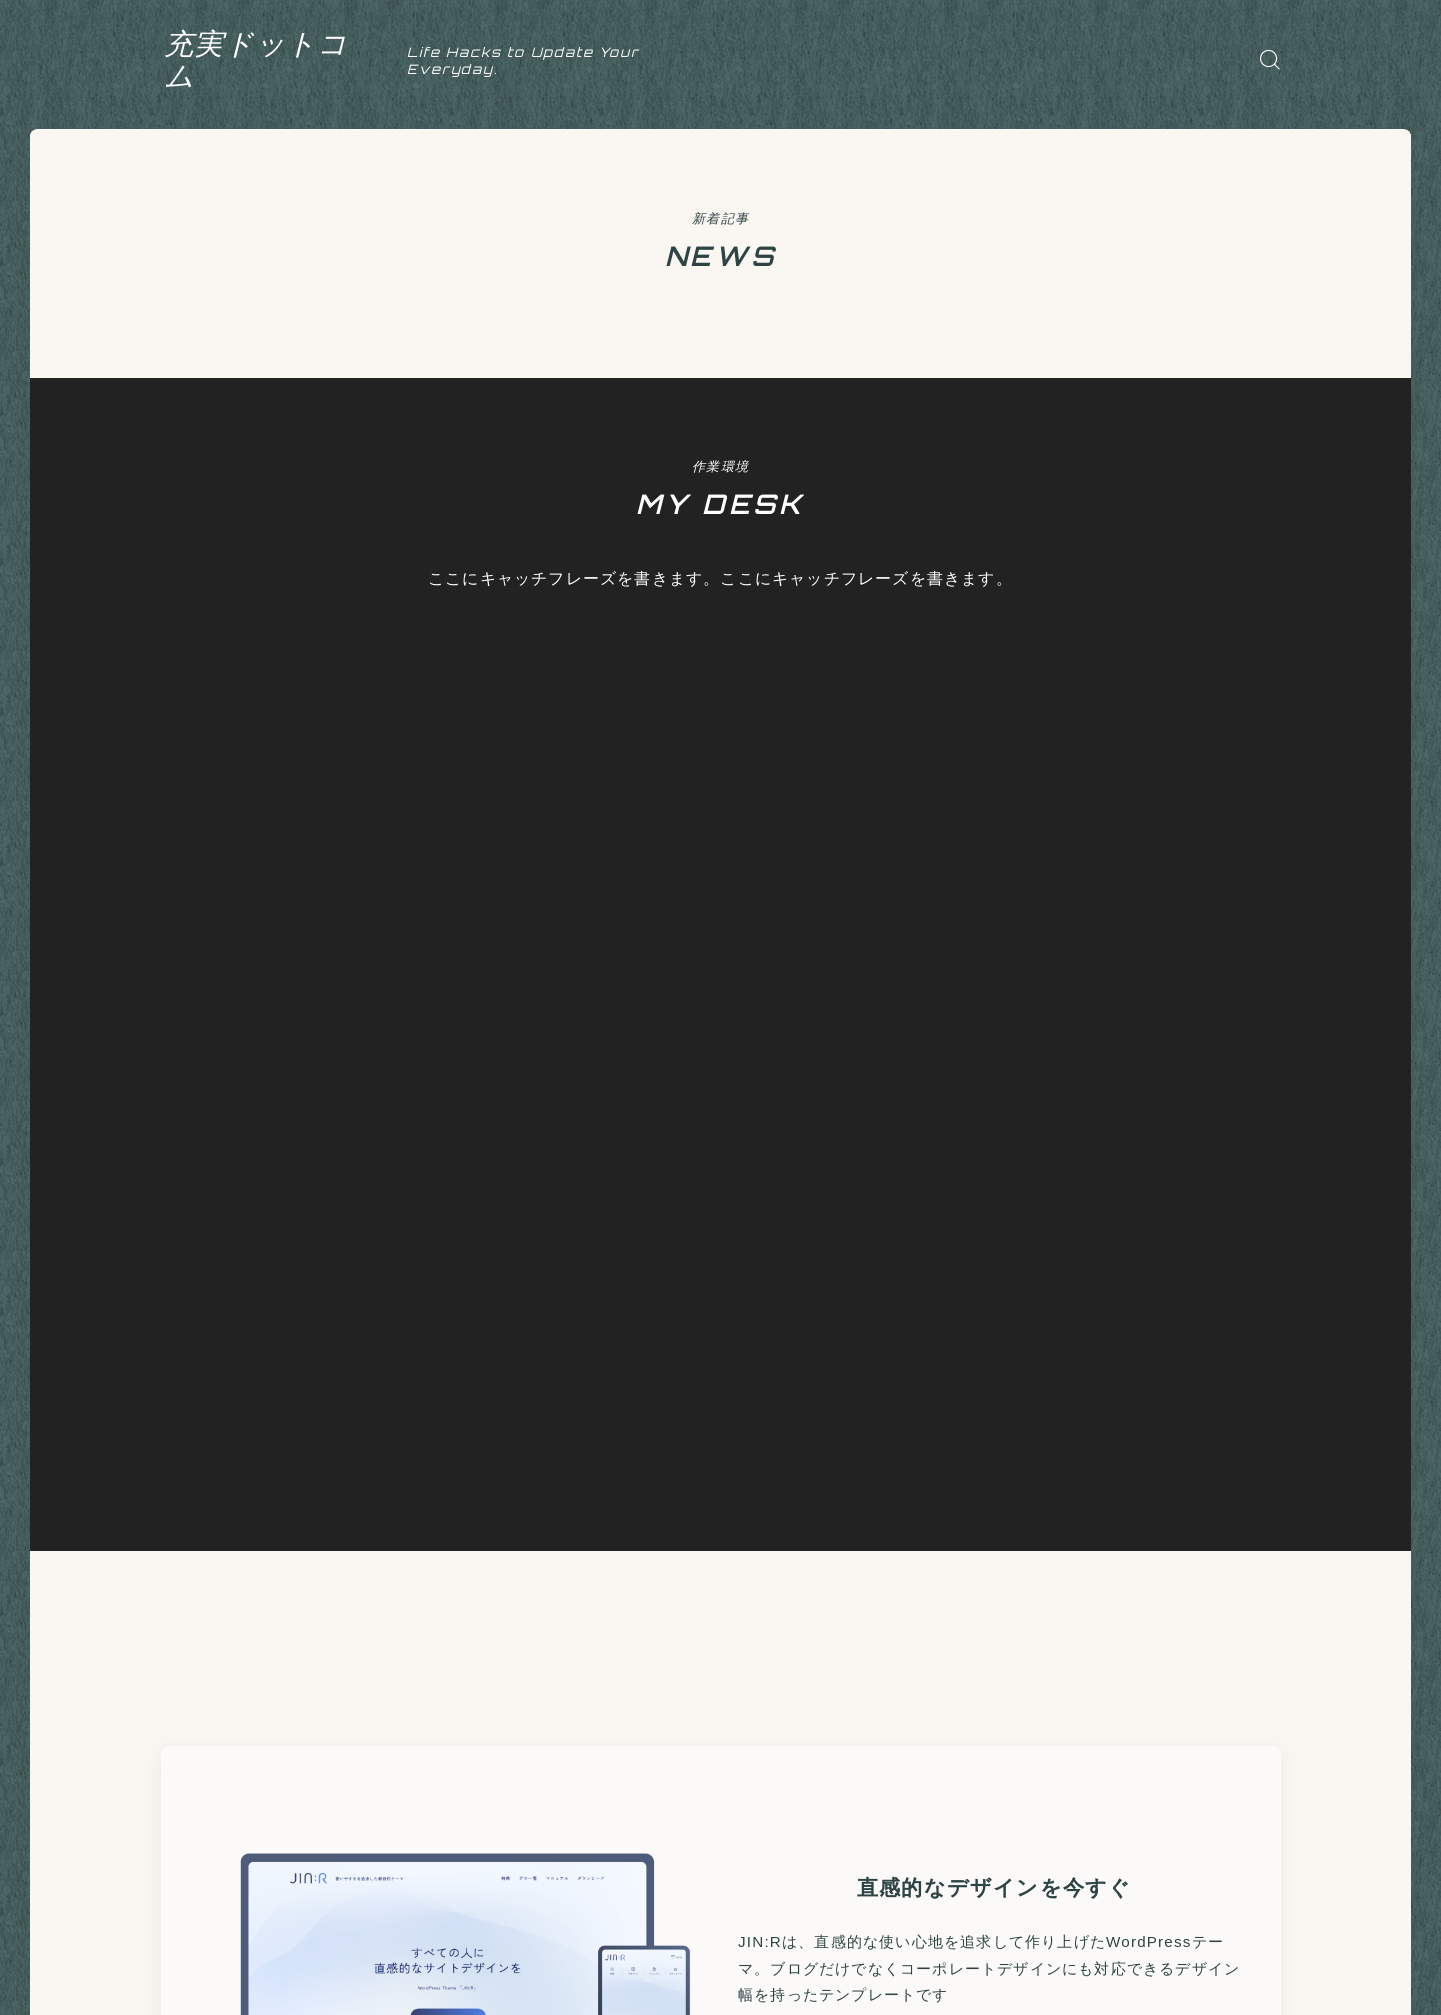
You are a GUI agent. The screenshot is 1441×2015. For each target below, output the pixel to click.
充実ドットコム (278, 59)
